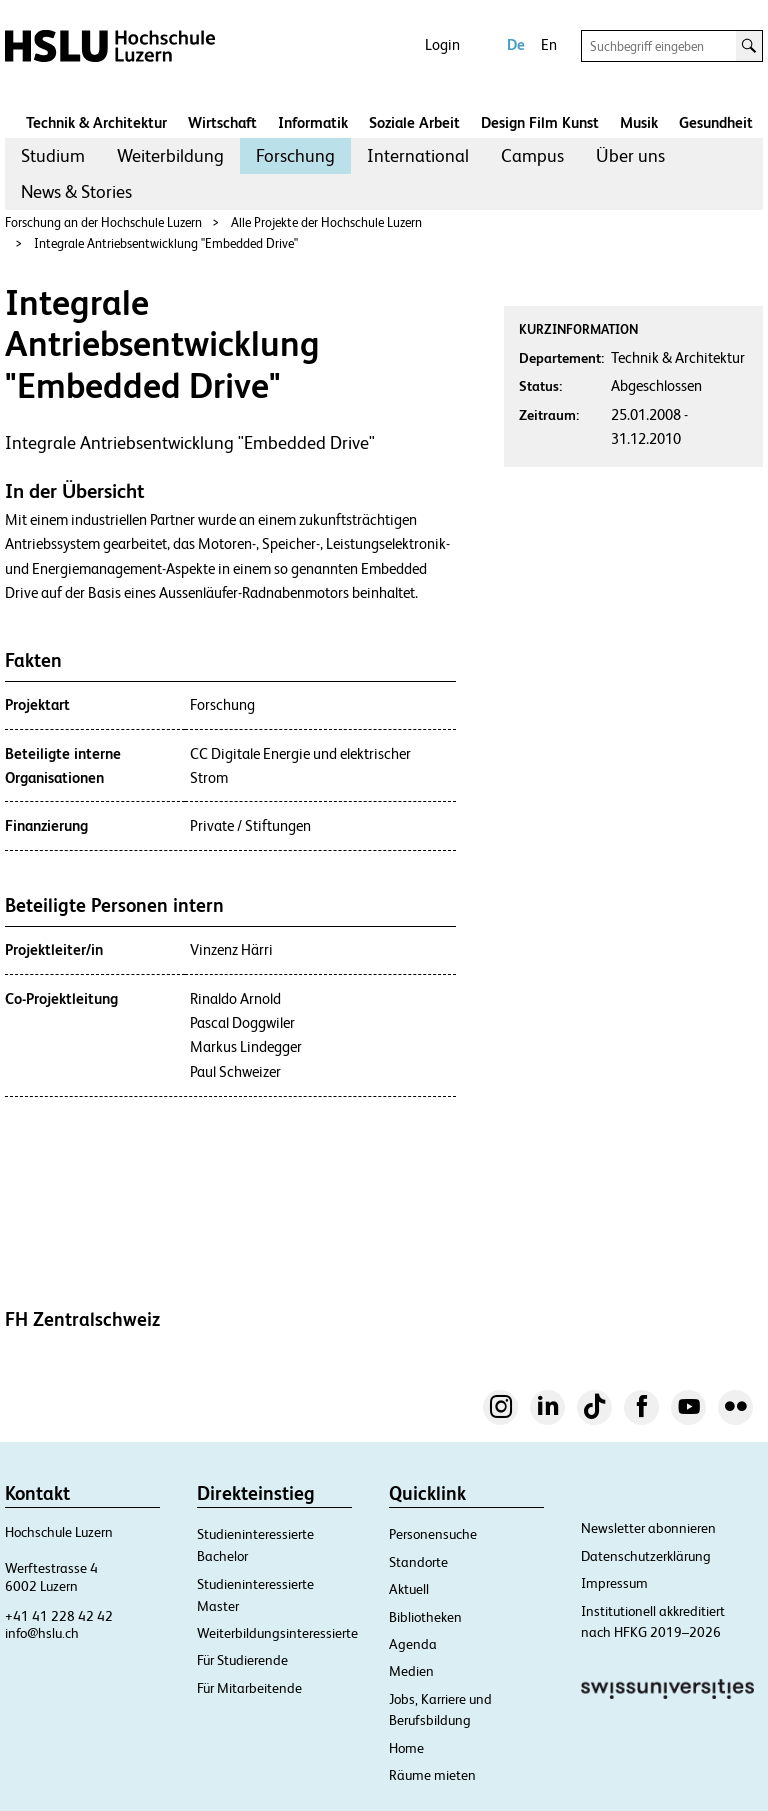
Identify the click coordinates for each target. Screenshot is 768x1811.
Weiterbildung (170, 155)
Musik (639, 122)
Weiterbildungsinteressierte (277, 1633)
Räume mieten (432, 1775)
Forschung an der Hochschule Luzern (103, 222)
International (418, 155)
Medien (411, 1671)
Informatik (313, 122)
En (549, 44)
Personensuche (433, 1534)
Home (406, 1748)
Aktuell (409, 1589)
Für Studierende (242, 1660)
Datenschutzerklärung (646, 1556)
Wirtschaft (222, 122)
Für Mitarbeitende (249, 1688)
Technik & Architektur (96, 122)
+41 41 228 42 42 (59, 1616)
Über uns (630, 155)
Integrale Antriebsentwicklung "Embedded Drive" (166, 243)
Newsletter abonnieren (648, 1528)
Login (442, 44)
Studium (53, 155)
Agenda (413, 1644)
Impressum (614, 1583)
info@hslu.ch (42, 1633)
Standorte (418, 1562)
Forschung (295, 155)
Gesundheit (716, 122)
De (516, 44)
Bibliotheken (425, 1617)
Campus (532, 155)
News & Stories (76, 191)
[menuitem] (53, 156)
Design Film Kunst (540, 122)
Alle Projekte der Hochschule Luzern (326, 222)
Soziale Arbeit (414, 122)
